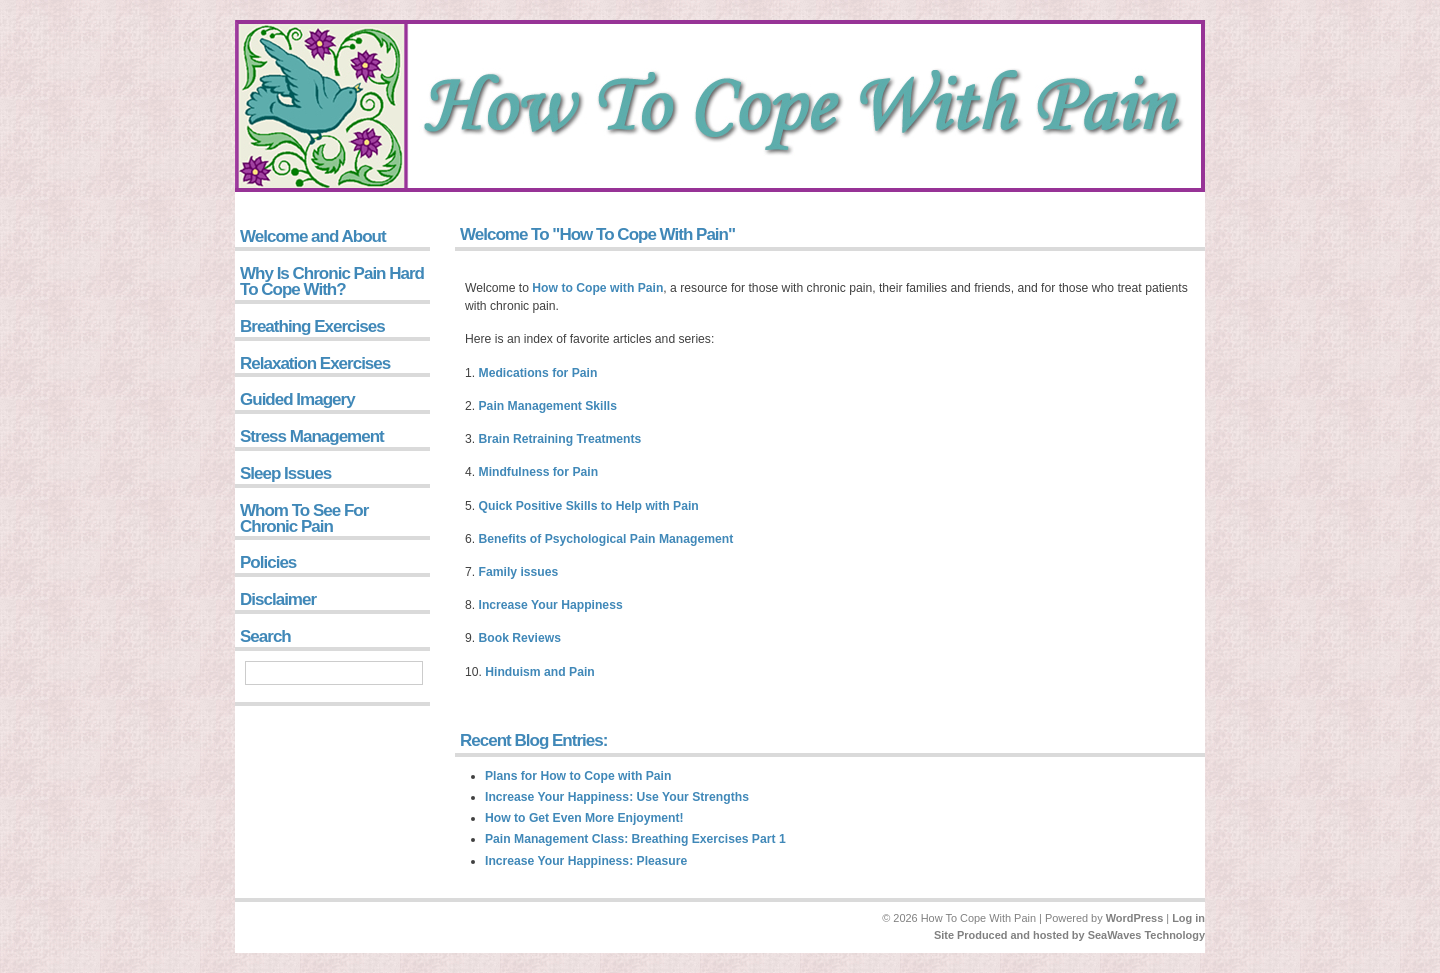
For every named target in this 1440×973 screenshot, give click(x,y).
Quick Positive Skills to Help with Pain (589, 506)
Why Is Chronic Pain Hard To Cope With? (332, 281)
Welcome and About (313, 236)
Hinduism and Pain (539, 672)
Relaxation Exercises (315, 363)
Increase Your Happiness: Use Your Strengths (617, 797)
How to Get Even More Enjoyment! (584, 818)
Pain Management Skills (548, 406)
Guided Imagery (297, 399)
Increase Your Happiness (551, 605)
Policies (268, 562)
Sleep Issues (285, 473)
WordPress (1135, 918)
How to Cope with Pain (597, 288)
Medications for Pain (538, 373)
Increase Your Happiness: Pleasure (586, 861)
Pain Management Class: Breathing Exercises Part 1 (635, 839)
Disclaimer (278, 599)
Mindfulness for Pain (539, 472)
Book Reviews (520, 638)
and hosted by (1048, 935)
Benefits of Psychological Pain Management (606, 539)
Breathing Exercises (312, 326)
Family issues (519, 572)
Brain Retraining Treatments (560, 439)
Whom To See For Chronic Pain (304, 518)
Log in (1188, 918)
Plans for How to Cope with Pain (578, 776)
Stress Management (312, 436)
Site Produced (971, 935)
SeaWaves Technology (1146, 935)
